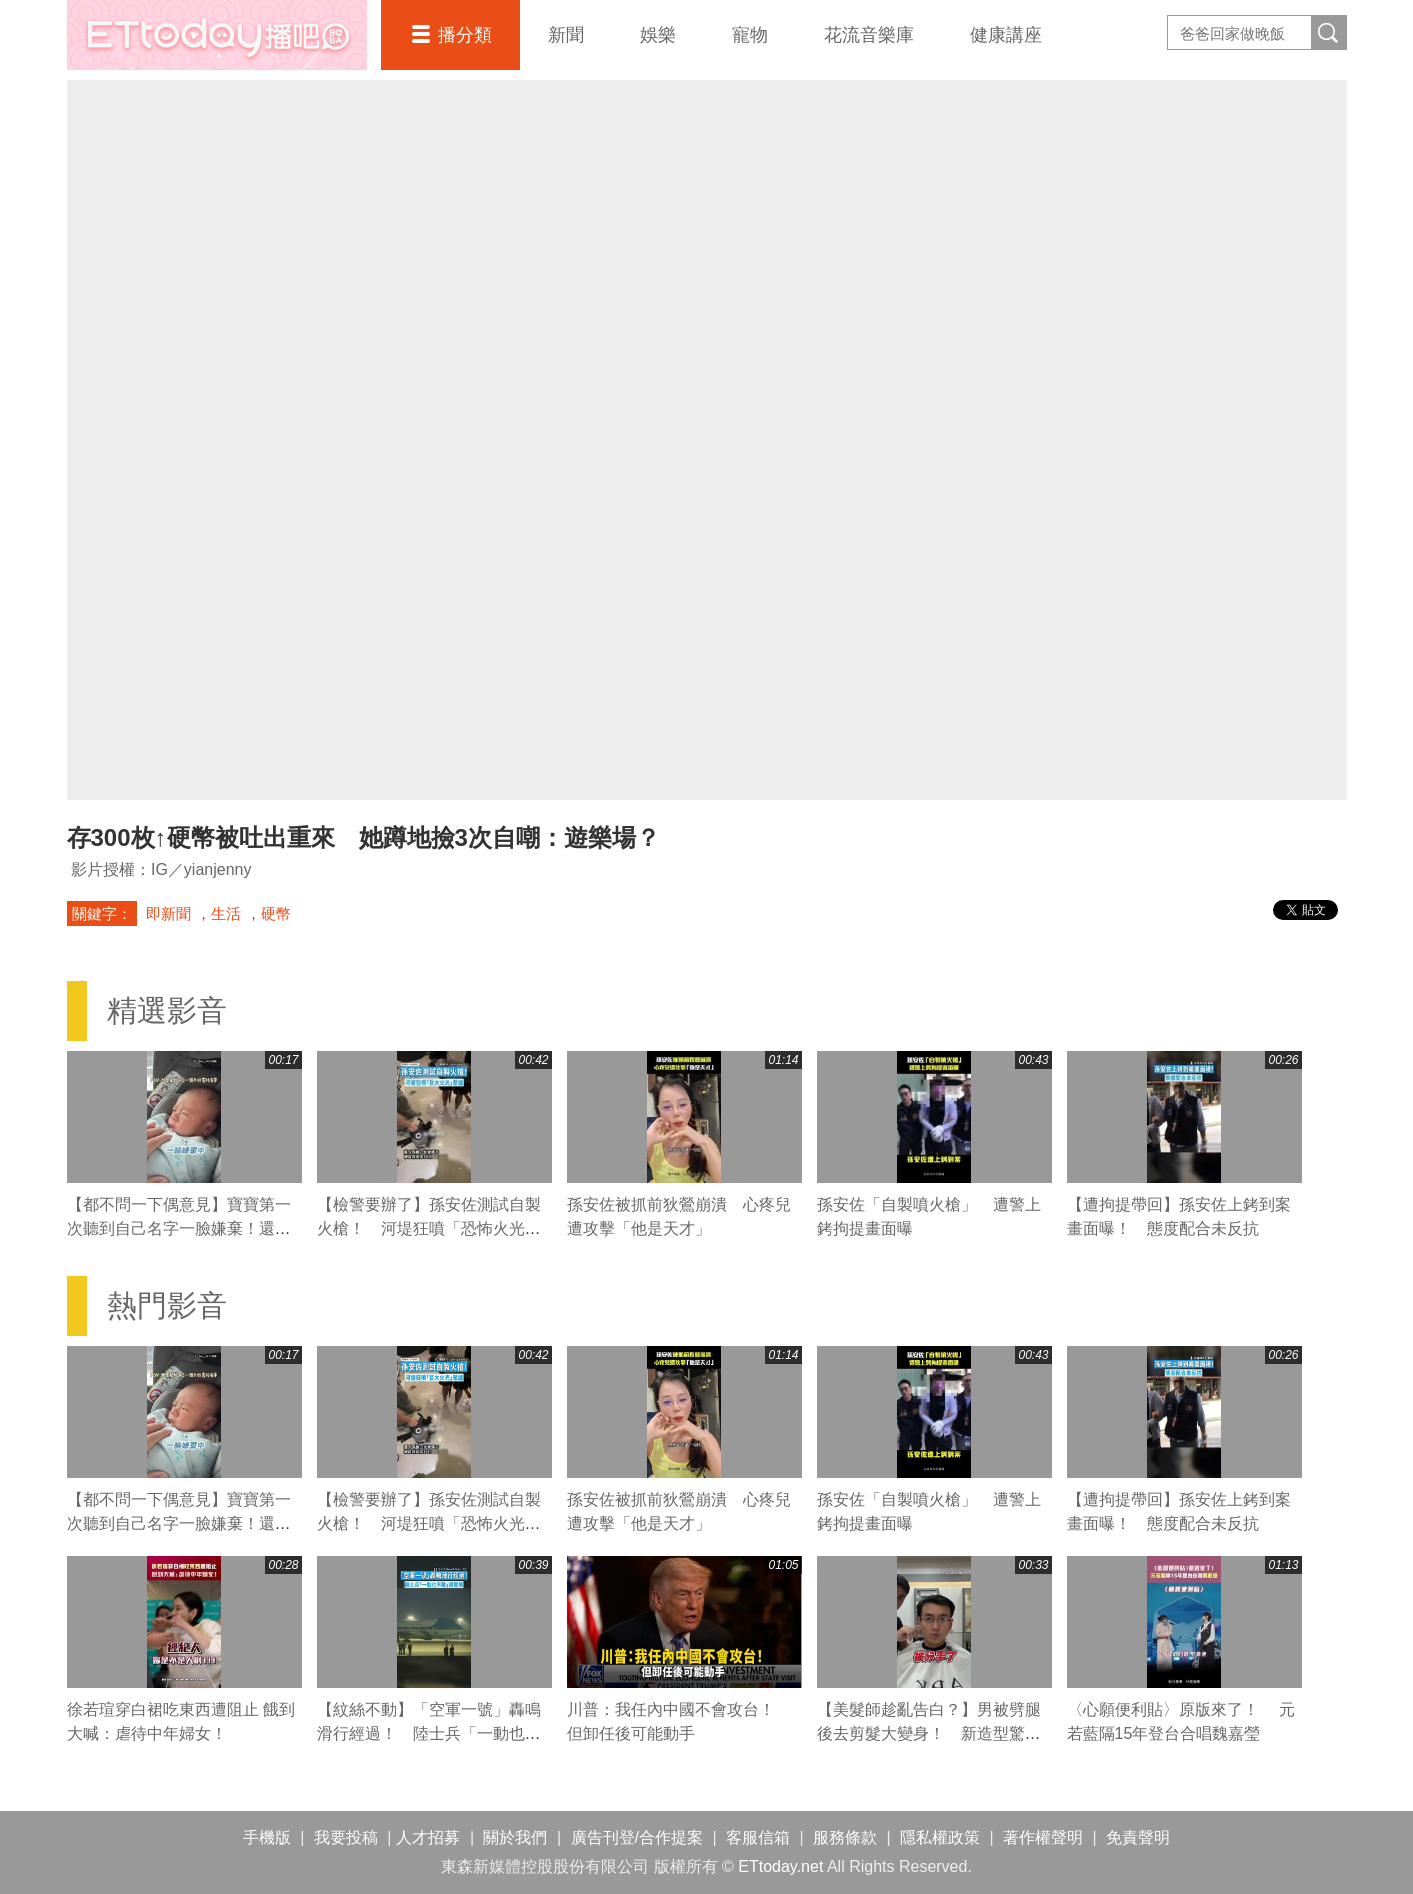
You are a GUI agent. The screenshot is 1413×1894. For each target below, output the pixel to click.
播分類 (465, 35)
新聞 (566, 35)
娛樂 (658, 35)
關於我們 (515, 1837)
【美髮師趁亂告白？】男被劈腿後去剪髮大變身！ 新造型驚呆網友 (929, 1733)
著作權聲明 (1043, 1837)
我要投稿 (346, 1837)
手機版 (267, 1837)
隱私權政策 (940, 1837)
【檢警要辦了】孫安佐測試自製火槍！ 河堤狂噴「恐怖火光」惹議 (429, 1228)
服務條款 (845, 1837)
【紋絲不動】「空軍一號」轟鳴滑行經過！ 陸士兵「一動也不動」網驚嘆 (429, 1733)
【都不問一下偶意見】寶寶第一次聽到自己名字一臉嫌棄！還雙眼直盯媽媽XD (179, 1228)
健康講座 (1006, 35)
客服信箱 (758, 1837)
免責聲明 (1138, 1837)
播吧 (217, 35)
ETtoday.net (780, 1866)
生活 (226, 913)
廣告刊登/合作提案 (637, 1837)
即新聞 (168, 913)
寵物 (750, 35)
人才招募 (428, 1837)
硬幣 (276, 913)
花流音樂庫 (869, 35)
